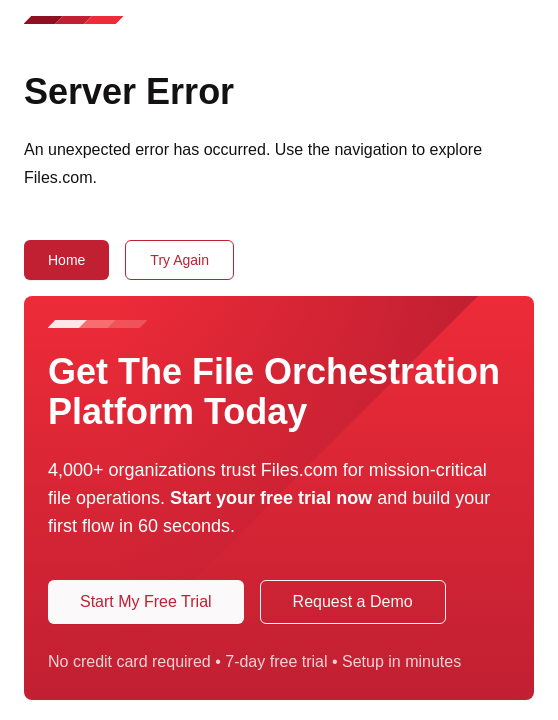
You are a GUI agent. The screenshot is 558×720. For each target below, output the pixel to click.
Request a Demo (353, 601)
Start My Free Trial (146, 601)
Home (66, 260)
